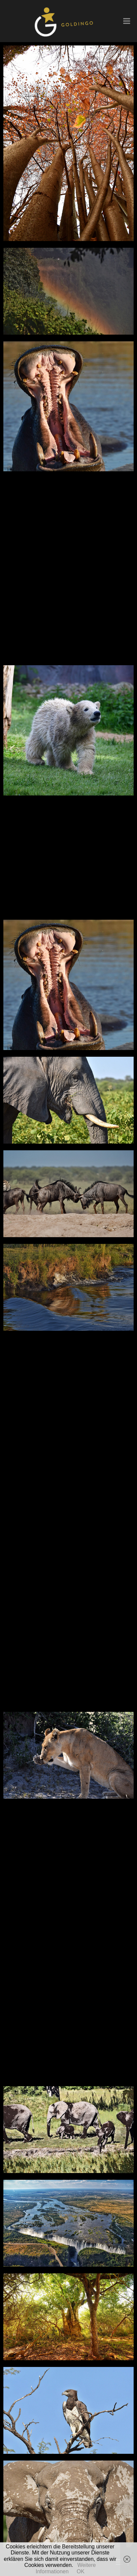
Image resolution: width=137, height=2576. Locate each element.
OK (80, 2571)
